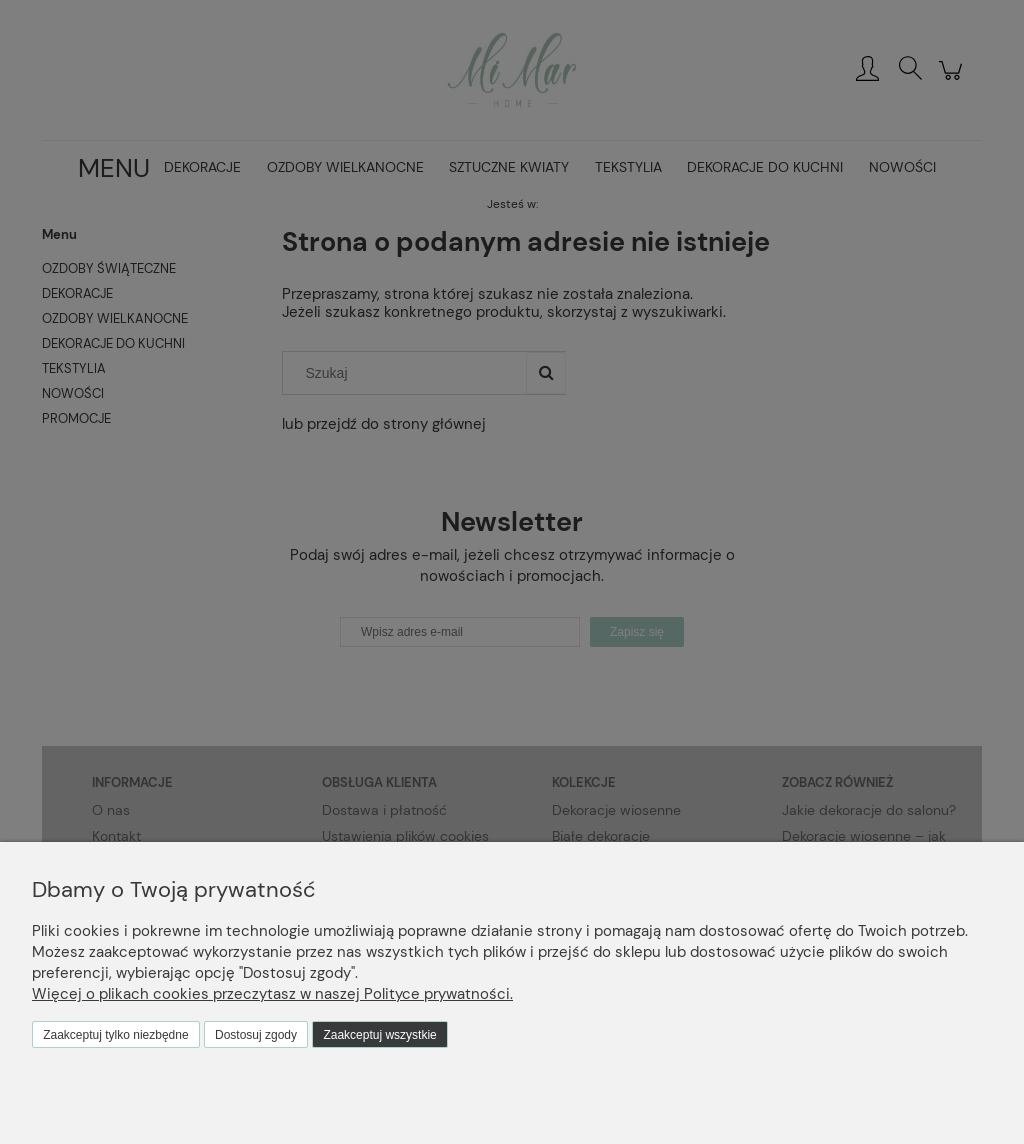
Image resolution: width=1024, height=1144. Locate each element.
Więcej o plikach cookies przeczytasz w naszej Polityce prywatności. (272, 994)
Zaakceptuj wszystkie (379, 1035)
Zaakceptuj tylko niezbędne (115, 1035)
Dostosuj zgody (256, 1035)
